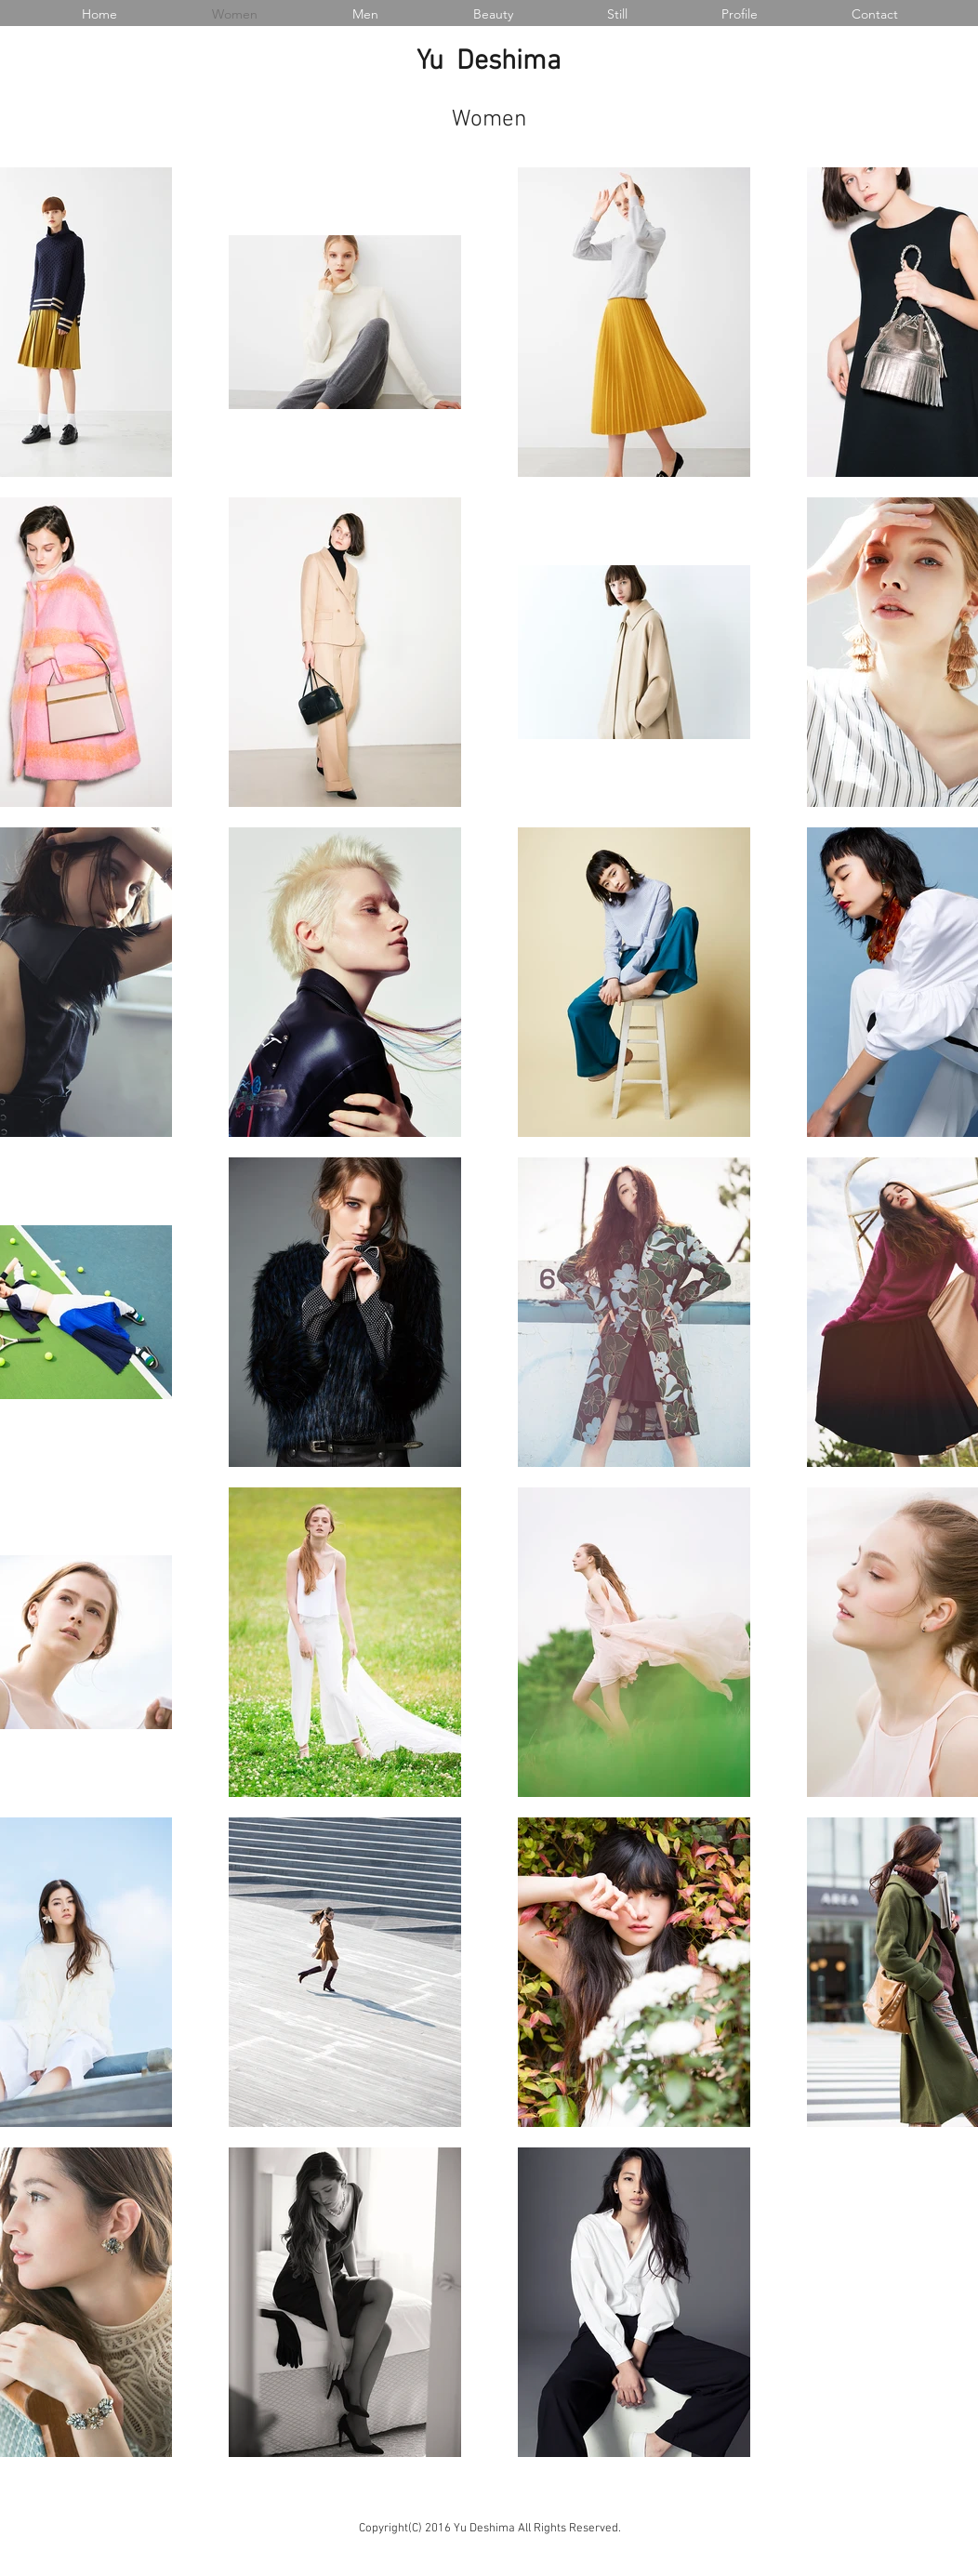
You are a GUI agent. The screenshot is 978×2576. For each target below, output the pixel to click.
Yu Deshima (488, 62)
